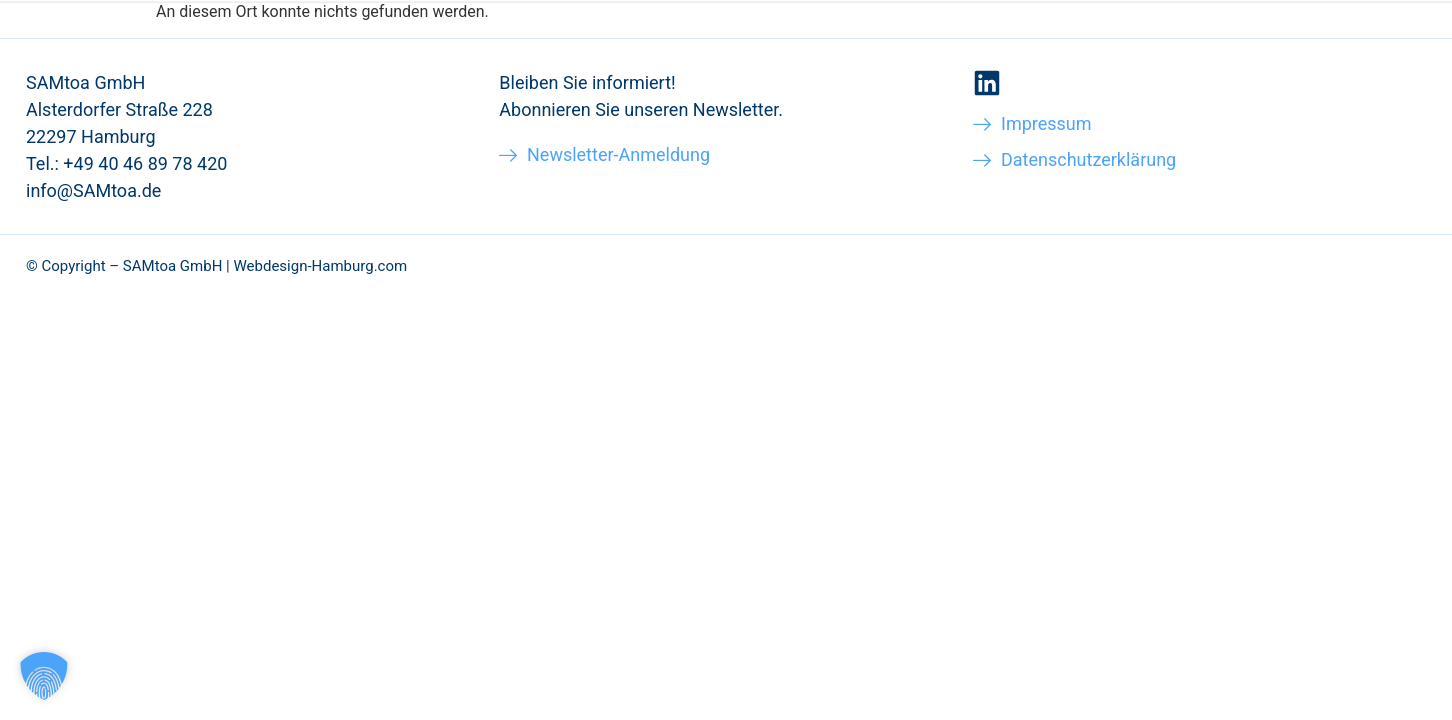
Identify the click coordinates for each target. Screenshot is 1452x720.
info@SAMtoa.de (93, 190)
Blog (1229, 58)
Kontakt (1310, 58)
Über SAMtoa (1126, 58)
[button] (44, 676)
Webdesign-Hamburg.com (320, 266)
